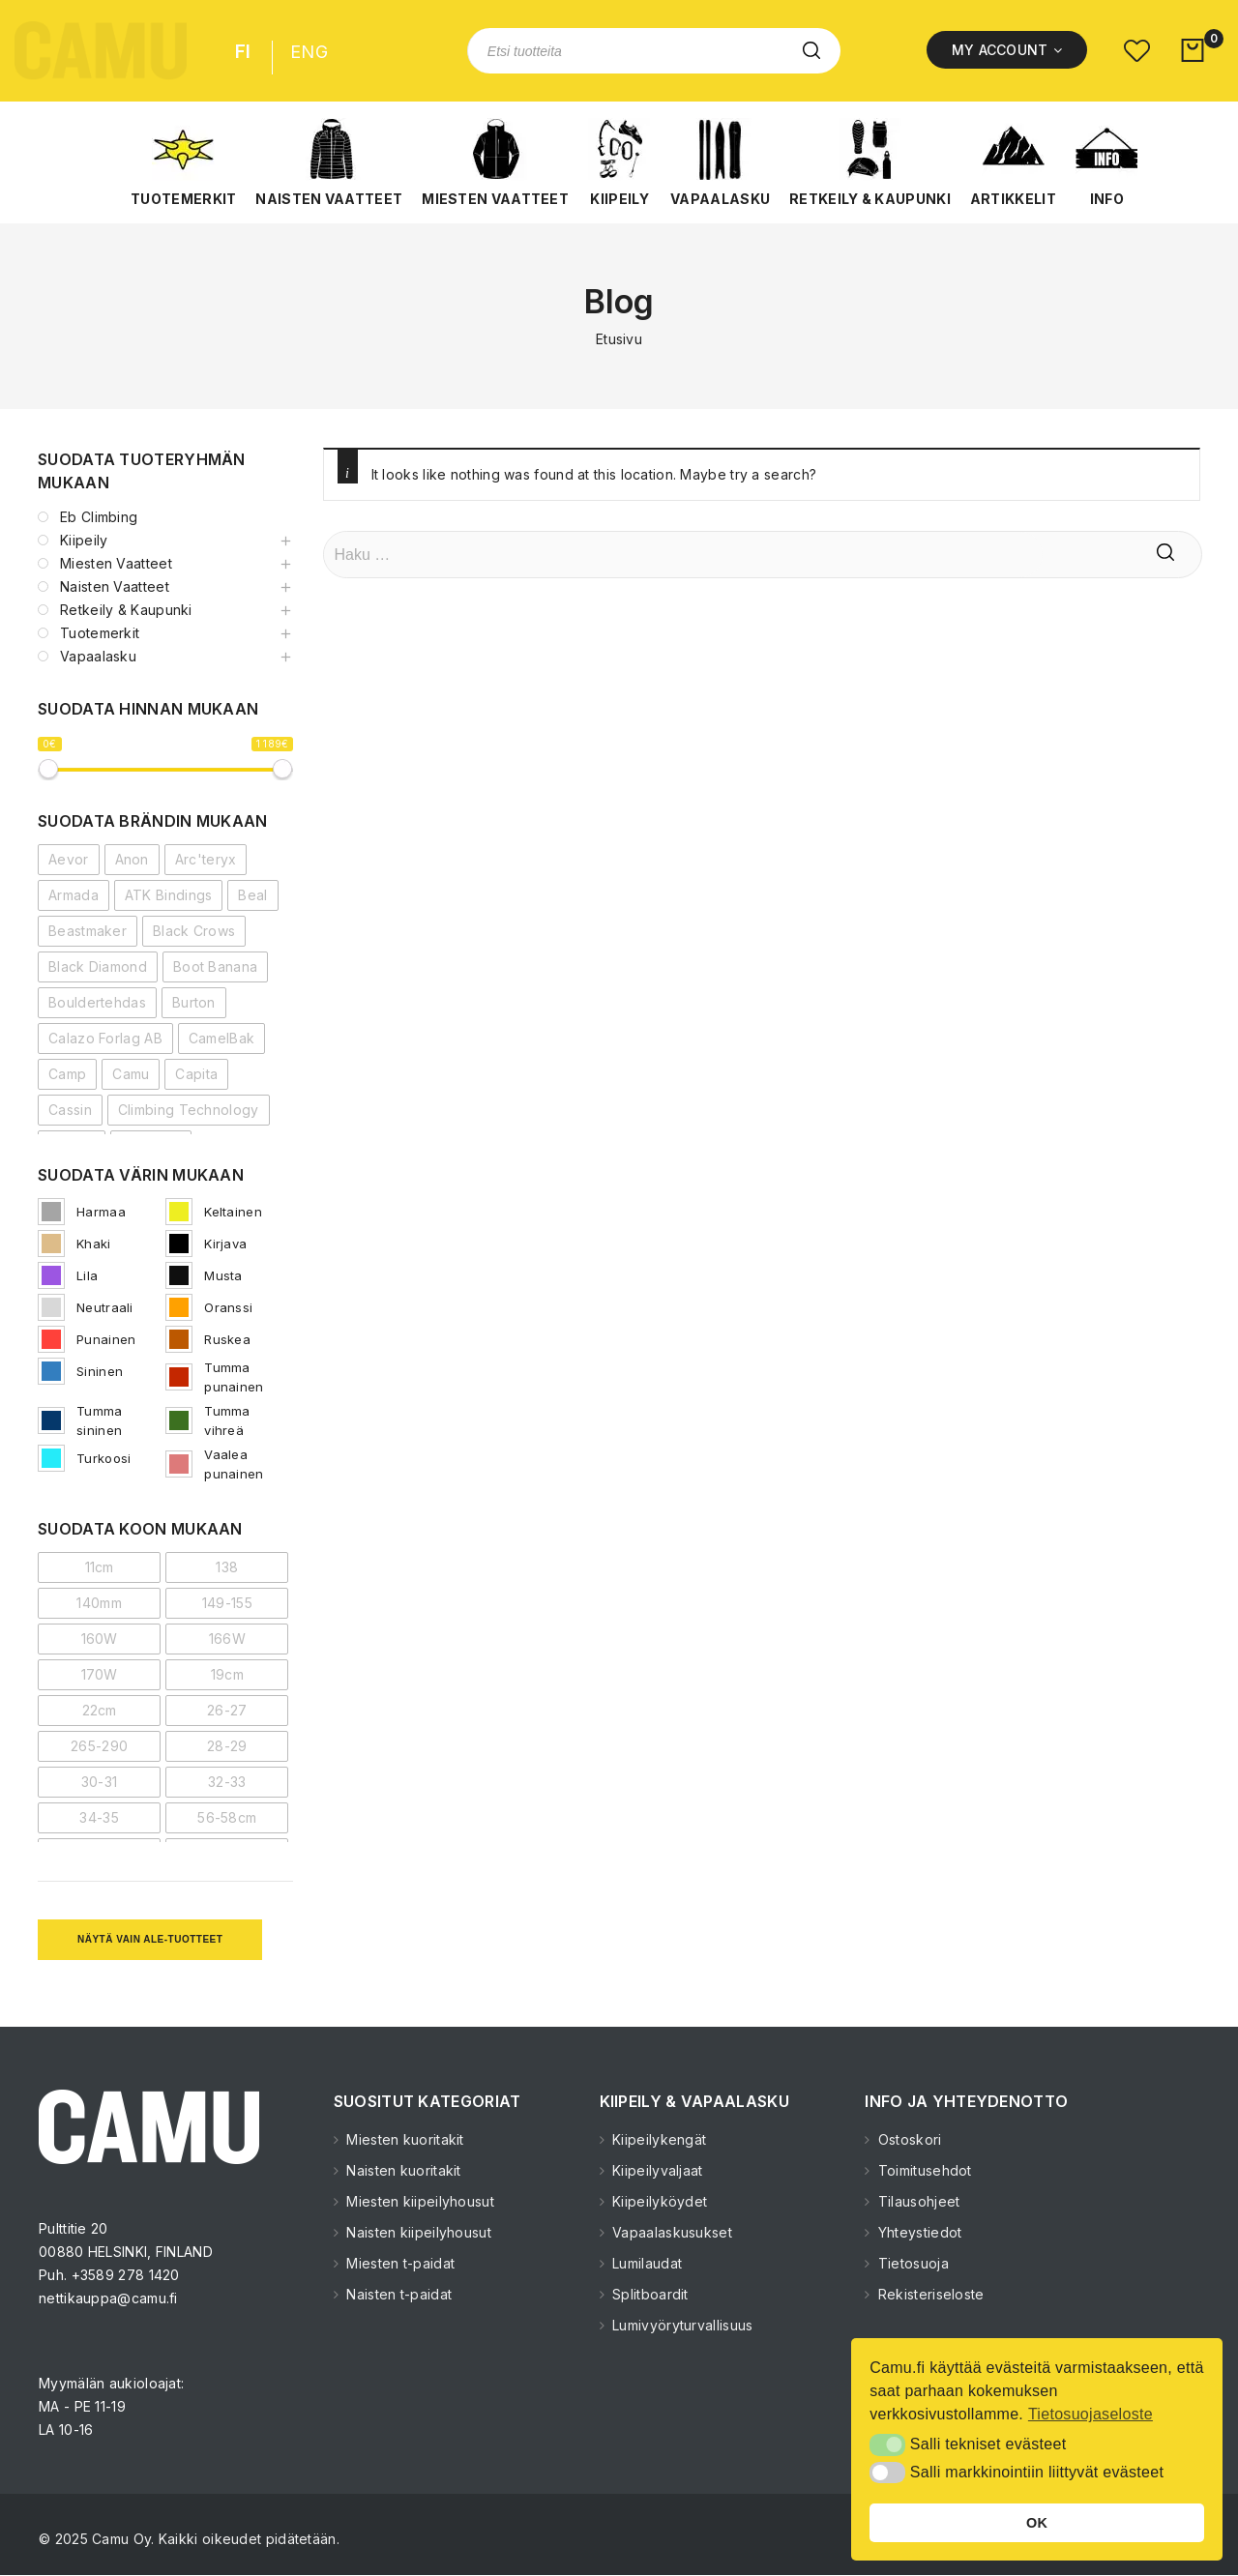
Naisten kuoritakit (401, 2170)
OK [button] (1036, 2523)
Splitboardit (648, 2294)
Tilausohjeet (917, 2201)
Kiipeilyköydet (658, 2201)
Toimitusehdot (923, 2170)
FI (243, 52)
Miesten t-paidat (398, 2263)
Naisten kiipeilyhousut (416, 2232)
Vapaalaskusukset (670, 2232)
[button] (183, 162)
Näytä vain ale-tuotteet (149, 1939)
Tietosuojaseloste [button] (1090, 2414)
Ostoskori (908, 2139)
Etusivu (619, 339)
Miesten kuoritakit (403, 2139)
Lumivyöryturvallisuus (680, 2325)
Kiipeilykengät (657, 2139)
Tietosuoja (911, 2263)
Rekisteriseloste (929, 2294)
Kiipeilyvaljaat (655, 2170)
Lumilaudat (645, 2263)
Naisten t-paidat (397, 2294)
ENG (309, 52)
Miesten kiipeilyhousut (418, 2201)
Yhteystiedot (918, 2232)
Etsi (811, 50)
